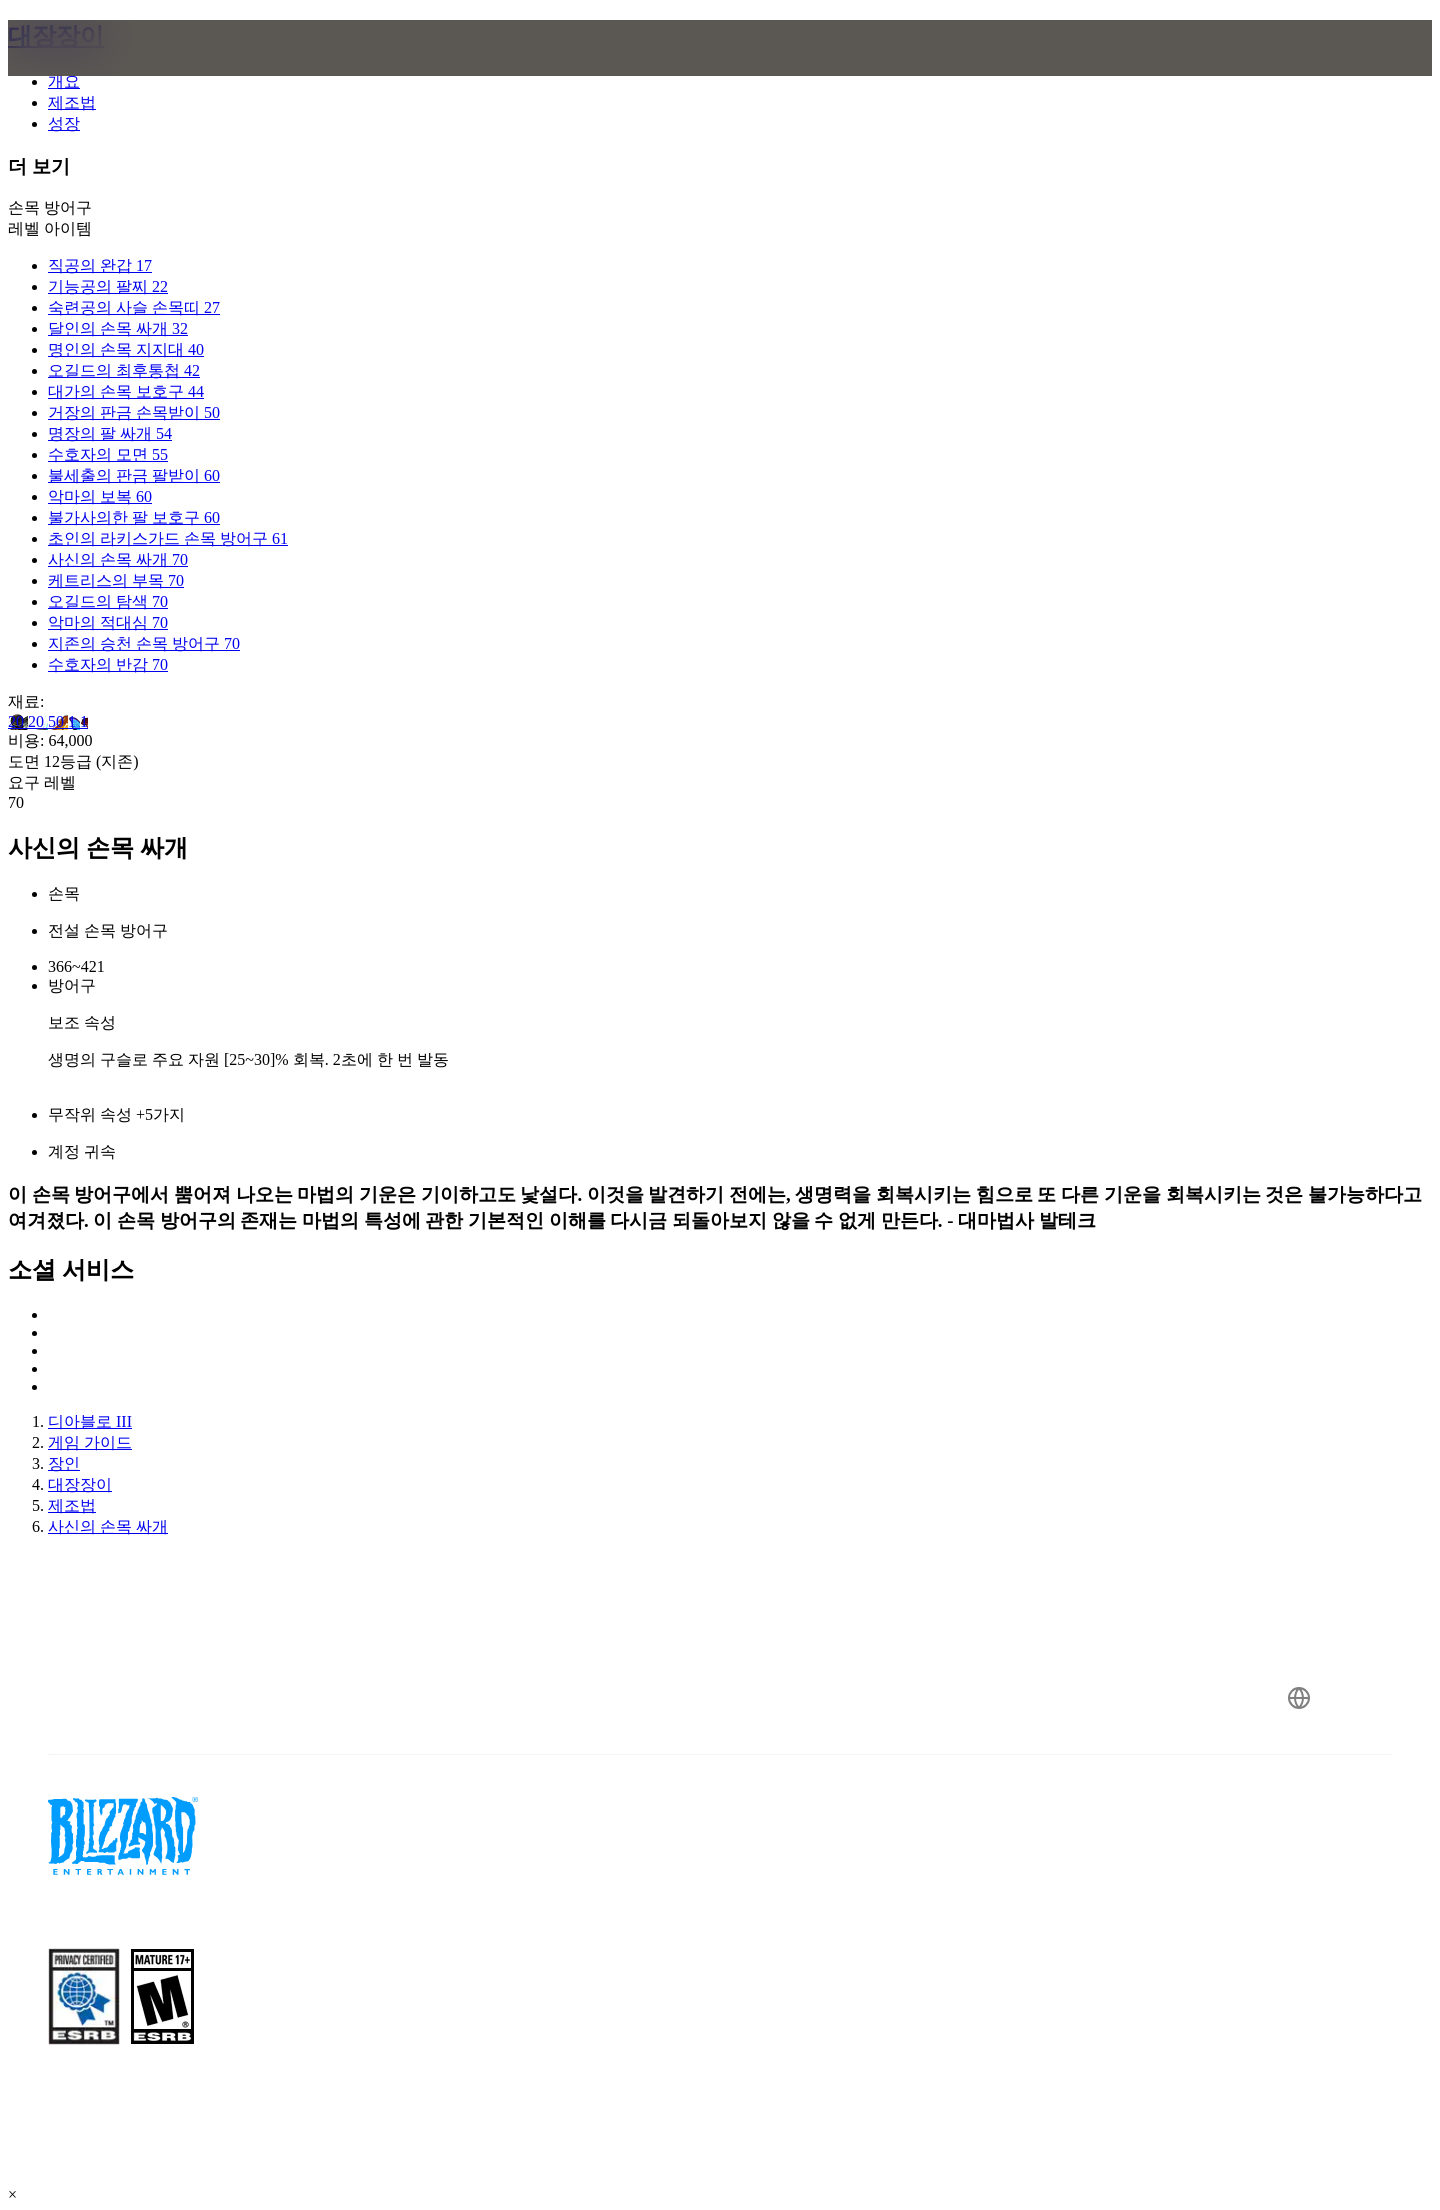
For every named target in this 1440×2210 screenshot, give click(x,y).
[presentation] (98, 72)
